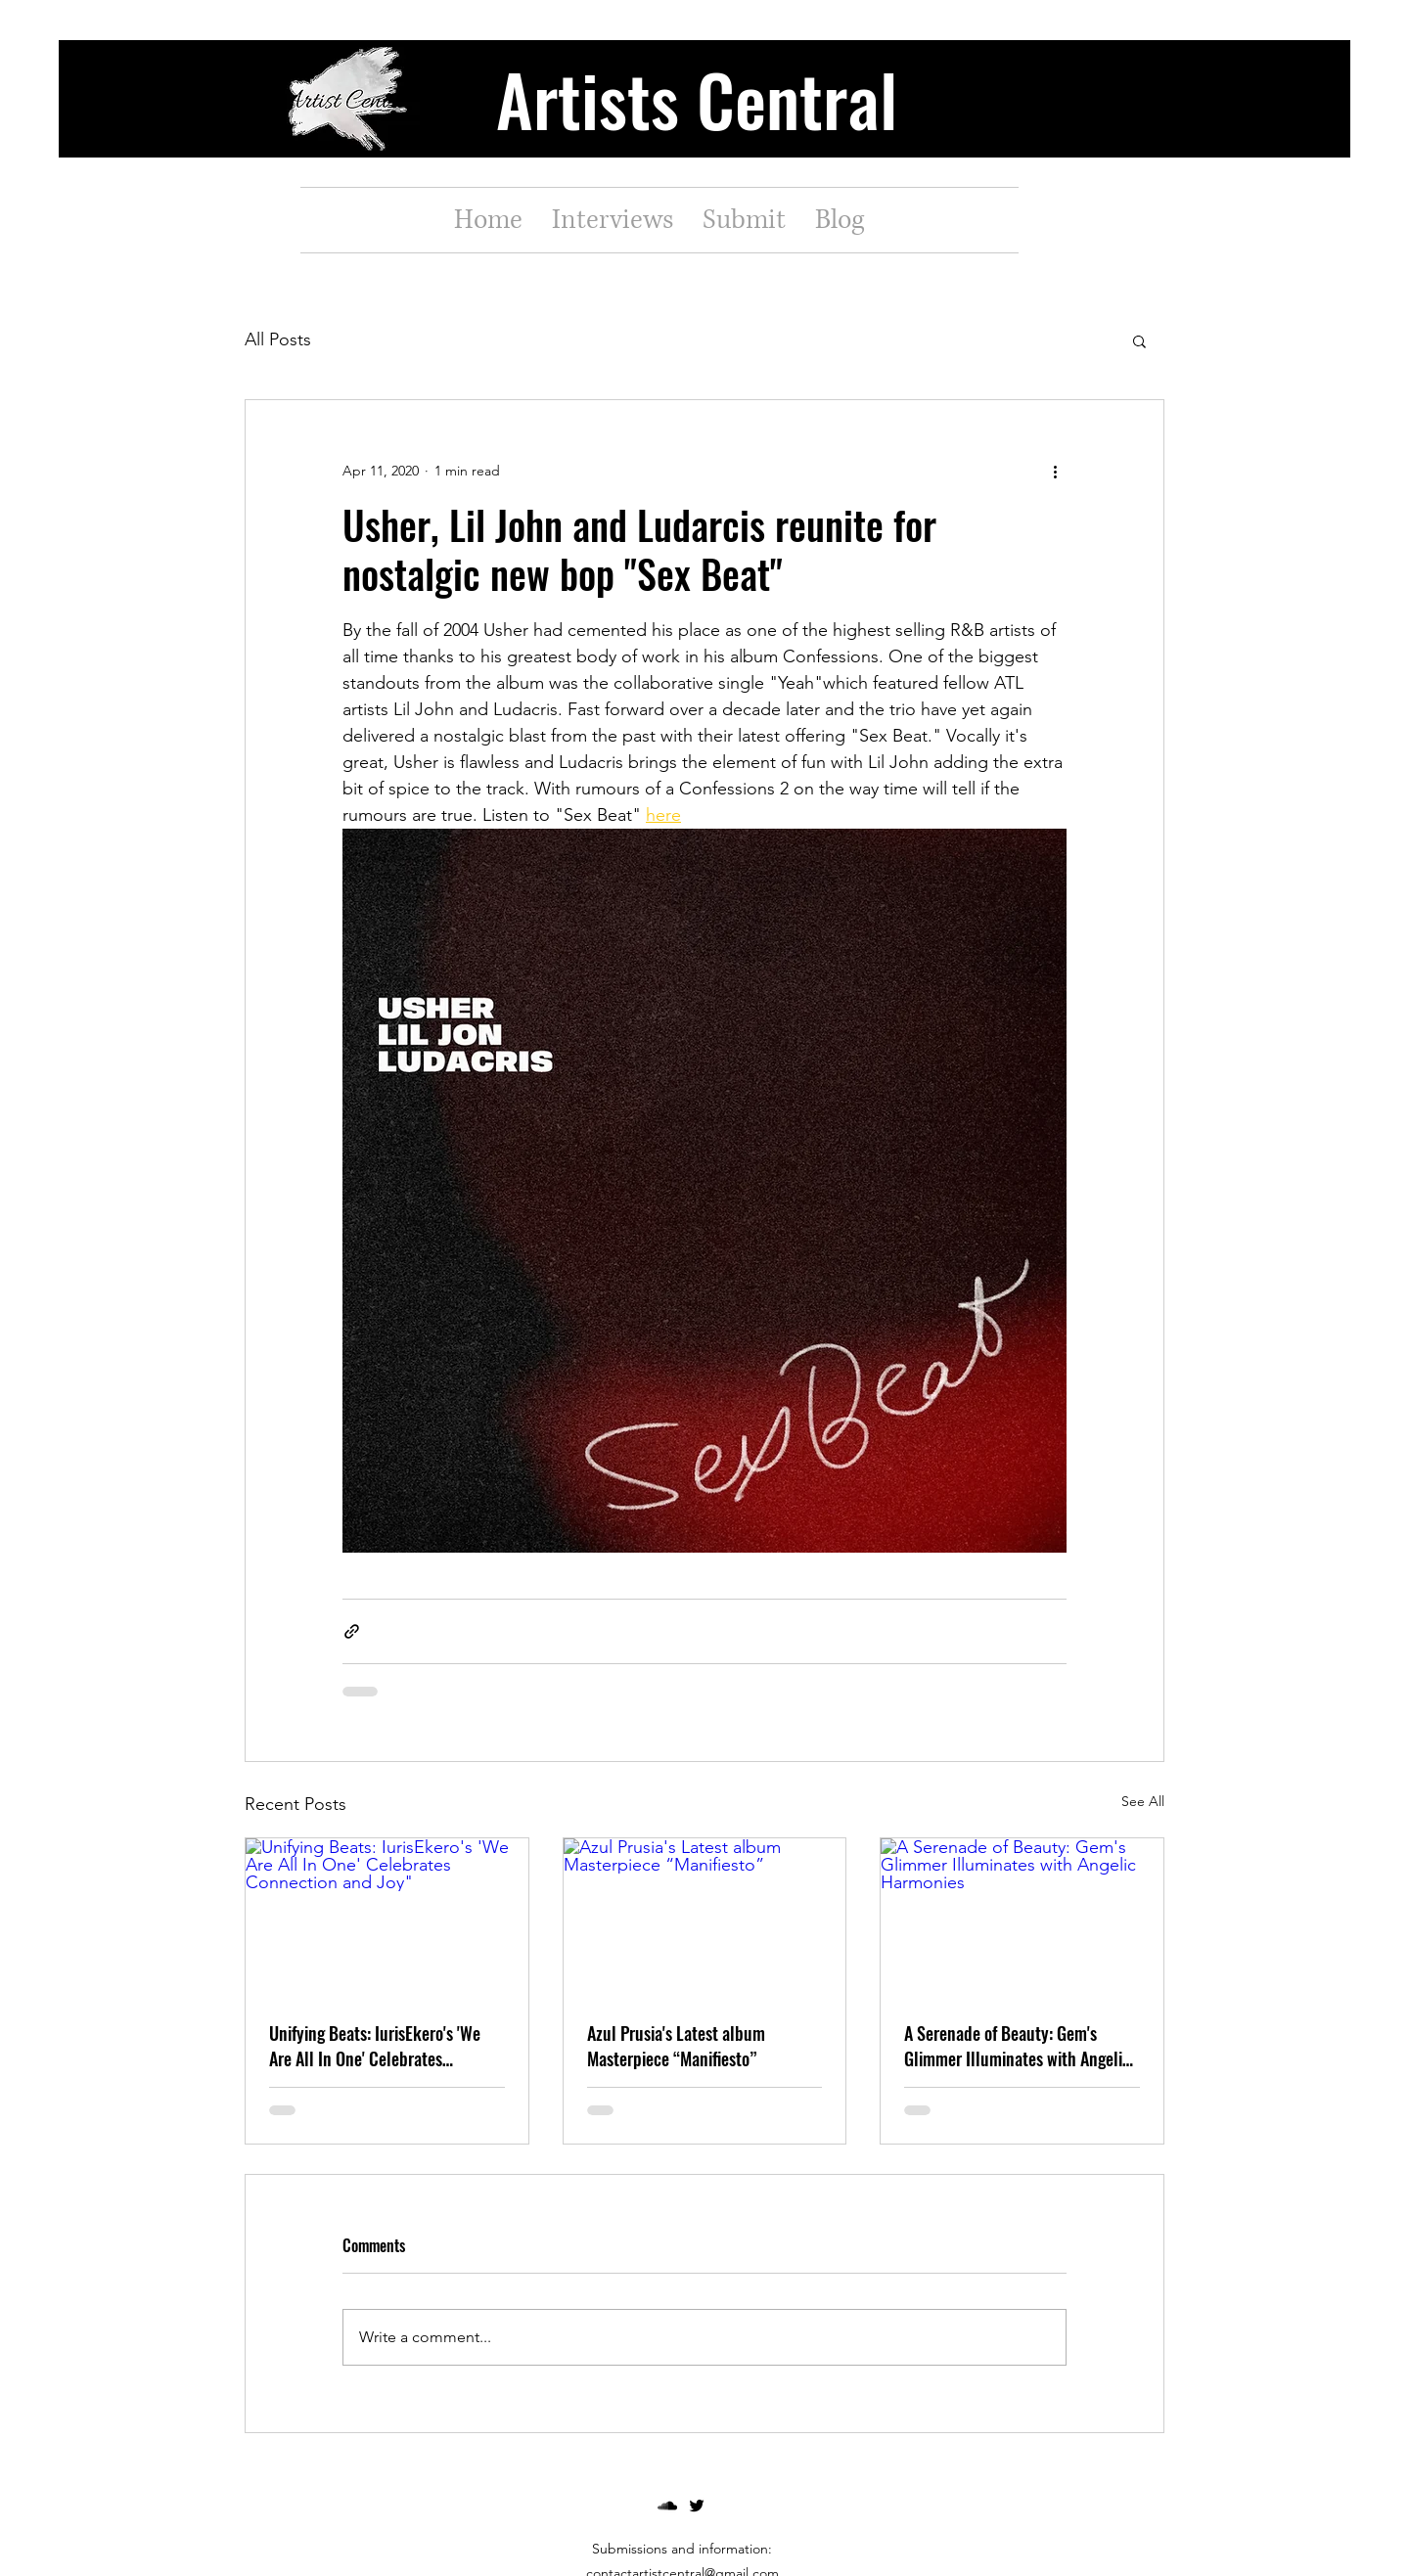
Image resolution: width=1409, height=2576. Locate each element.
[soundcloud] (667, 2505)
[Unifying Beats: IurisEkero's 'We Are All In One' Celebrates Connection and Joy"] (387, 1917)
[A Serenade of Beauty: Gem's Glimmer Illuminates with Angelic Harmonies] (1022, 1917)
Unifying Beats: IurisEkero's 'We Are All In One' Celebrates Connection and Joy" (374, 2045)
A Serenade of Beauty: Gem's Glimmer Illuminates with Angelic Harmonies (1017, 2045)
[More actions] (1055, 470)
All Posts (278, 339)
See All (1142, 1801)
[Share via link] (351, 1631)
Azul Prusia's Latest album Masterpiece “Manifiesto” (676, 2045)
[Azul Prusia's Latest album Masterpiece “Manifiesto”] (705, 1917)
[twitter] (696, 2505)
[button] (1139, 340)
